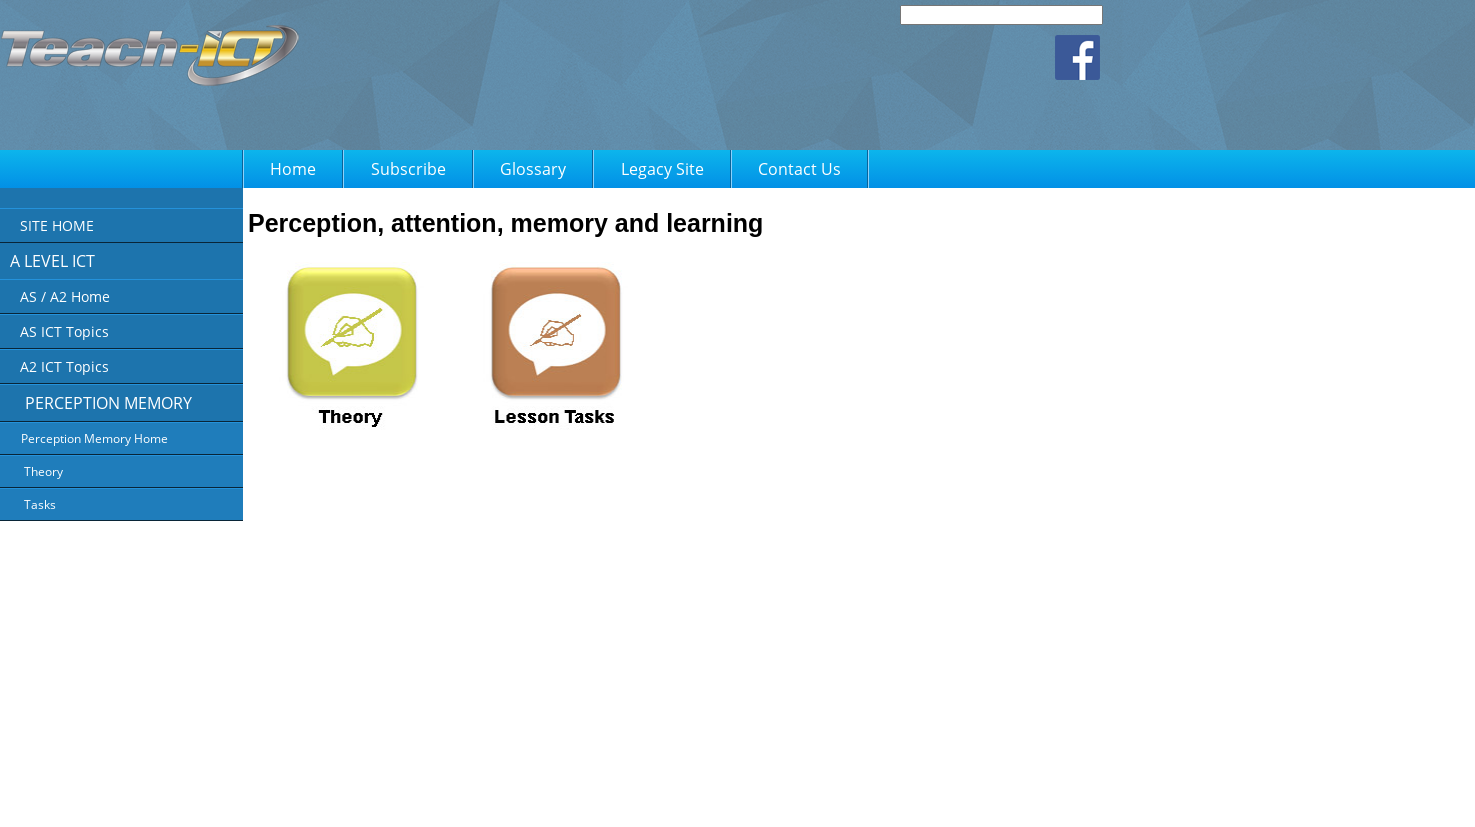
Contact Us (799, 169)
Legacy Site (662, 169)
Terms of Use (751, 798)
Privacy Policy (664, 798)
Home (293, 169)
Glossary (533, 169)
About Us (587, 798)
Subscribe (408, 169)
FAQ (815, 798)
